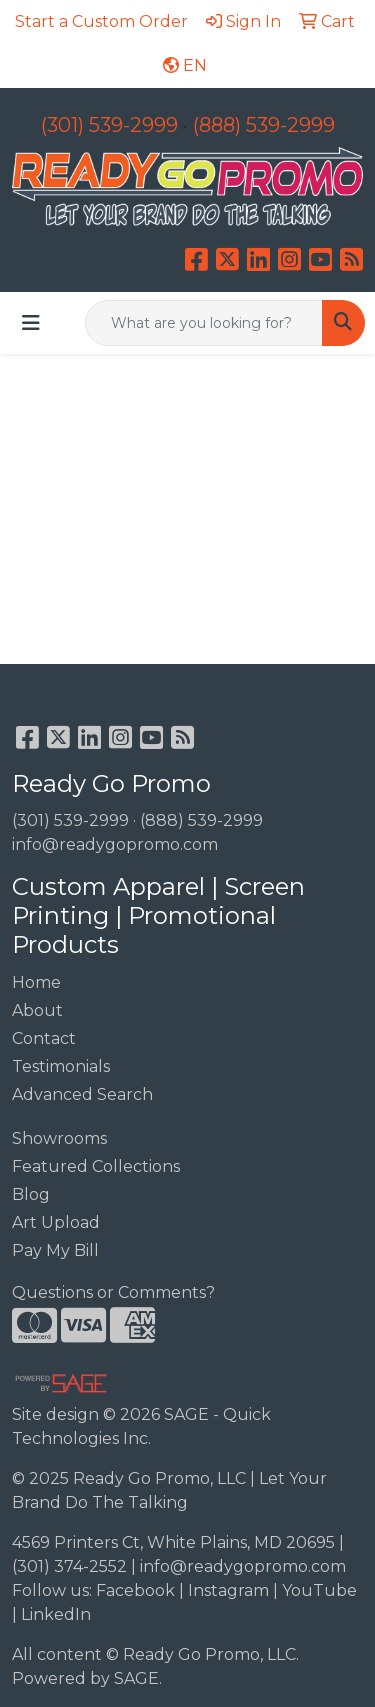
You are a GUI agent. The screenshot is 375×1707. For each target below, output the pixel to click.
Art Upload (56, 1222)
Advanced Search (82, 1094)
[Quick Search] (204, 323)
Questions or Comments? (113, 1292)
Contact (44, 1038)
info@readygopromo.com (115, 844)
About (37, 1010)
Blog (31, 1194)
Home (36, 982)
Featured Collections (96, 1166)
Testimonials (61, 1066)
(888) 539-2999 (264, 125)
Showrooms (59, 1138)
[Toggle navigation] (31, 323)
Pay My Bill (55, 1250)
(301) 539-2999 (109, 125)
